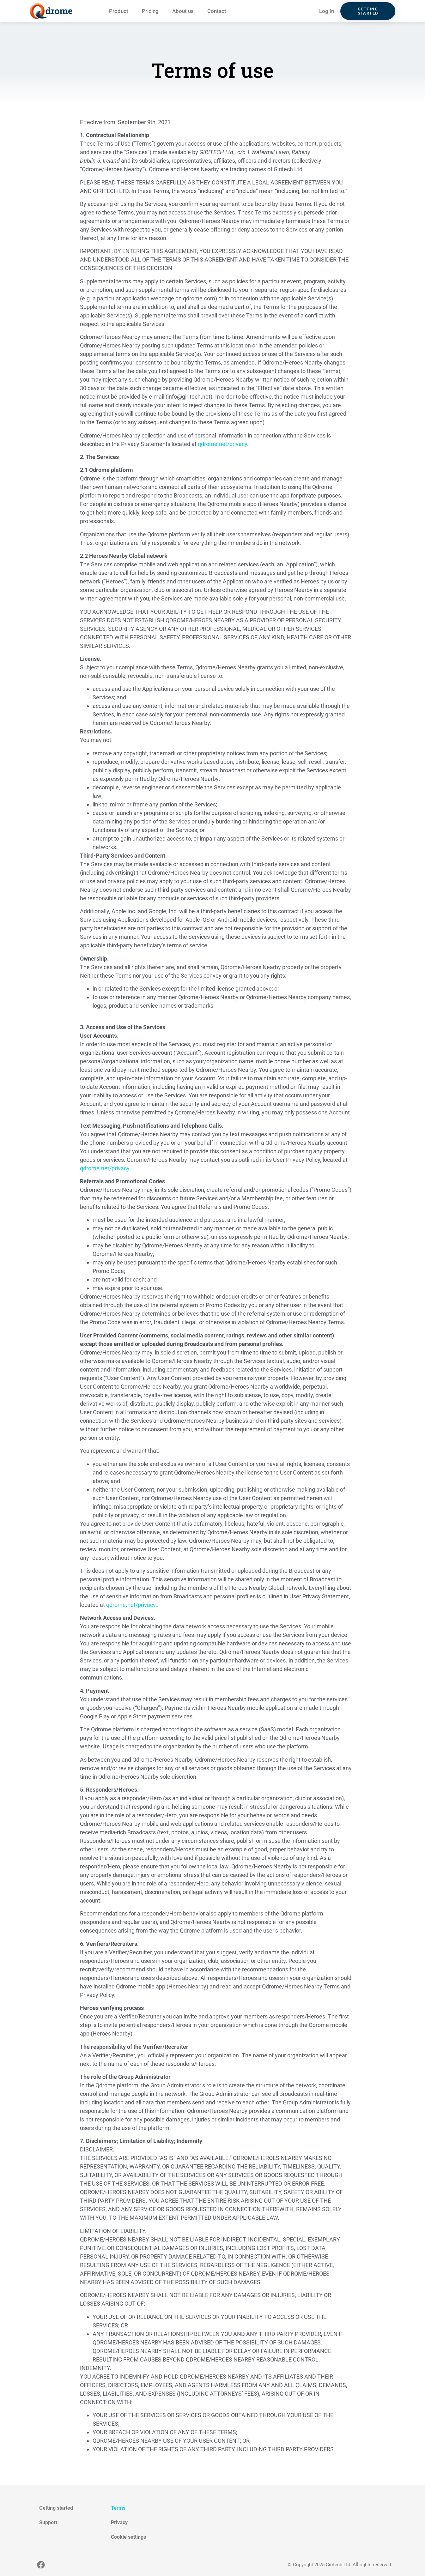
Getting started (56, 2508)
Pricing (150, 11)
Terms (118, 2508)
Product (118, 11)
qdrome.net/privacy (222, 444)
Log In (326, 11)
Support (48, 2522)
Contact (216, 11)
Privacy (119, 2522)
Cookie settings (128, 2537)
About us (183, 11)
